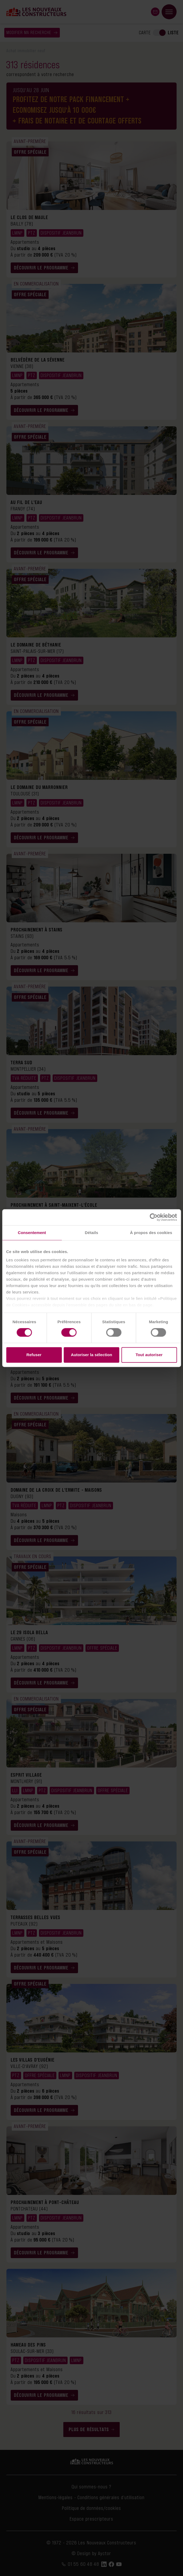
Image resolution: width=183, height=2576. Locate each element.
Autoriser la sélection (91, 1354)
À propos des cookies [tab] (151, 1232)
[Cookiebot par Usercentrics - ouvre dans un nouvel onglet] (153, 1217)
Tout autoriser (148, 1354)
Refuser (34, 1354)
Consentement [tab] (32, 1232)
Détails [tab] (91, 1232)
